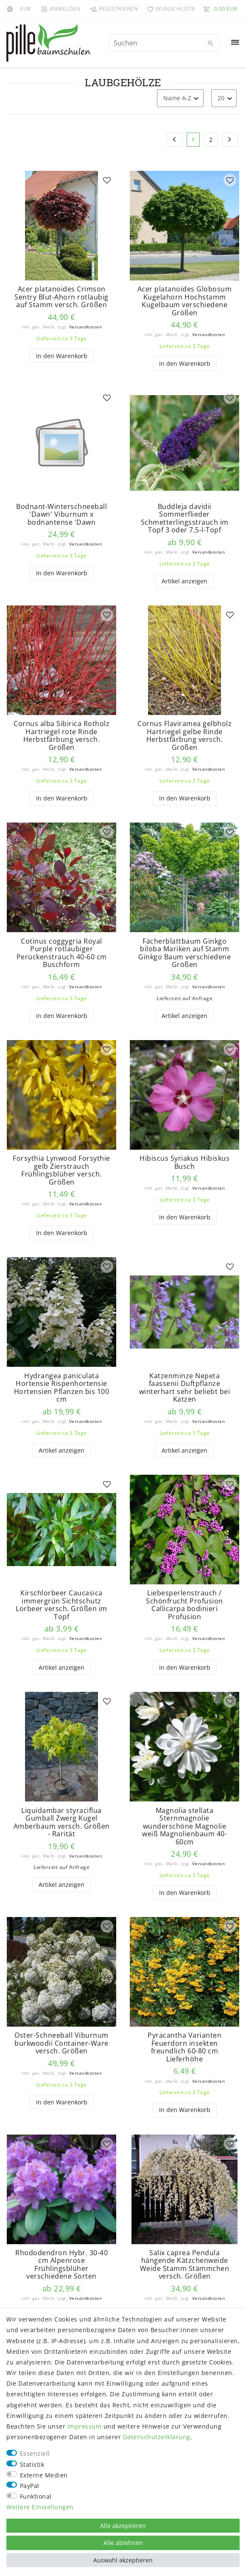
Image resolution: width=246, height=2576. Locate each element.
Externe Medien (44, 2475)
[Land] (11, 8)
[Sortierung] (180, 98)
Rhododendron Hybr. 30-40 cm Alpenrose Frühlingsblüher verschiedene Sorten (61, 2273)
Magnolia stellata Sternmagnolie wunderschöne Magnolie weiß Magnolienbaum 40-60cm (184, 1833)
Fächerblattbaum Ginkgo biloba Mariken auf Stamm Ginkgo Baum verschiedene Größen (184, 956)
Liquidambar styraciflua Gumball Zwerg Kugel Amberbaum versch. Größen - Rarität (62, 1829)
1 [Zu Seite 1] (193, 140)
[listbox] (61, 225)
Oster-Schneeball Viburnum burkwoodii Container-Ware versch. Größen (61, 2051)
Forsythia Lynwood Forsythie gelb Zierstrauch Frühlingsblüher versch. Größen (61, 1174)
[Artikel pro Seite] (224, 98)
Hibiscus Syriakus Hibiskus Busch (184, 1166)
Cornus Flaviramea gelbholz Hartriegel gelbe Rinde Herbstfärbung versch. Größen (184, 737)
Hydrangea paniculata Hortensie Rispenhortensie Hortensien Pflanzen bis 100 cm (61, 1392)
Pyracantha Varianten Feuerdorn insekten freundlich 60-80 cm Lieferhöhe (184, 2055)
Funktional (36, 2496)
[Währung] (25, 8)
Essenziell (35, 2453)
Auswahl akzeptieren (123, 2560)
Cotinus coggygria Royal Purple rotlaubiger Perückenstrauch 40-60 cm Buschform (62, 956)
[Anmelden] (61, 8)
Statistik (32, 2464)
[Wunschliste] (169, 8)
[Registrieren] (114, 8)
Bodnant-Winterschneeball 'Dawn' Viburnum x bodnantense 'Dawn (61, 515)
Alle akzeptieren (123, 2526)
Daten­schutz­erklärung (156, 2437)
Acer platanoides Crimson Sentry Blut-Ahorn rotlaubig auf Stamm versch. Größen (61, 297)
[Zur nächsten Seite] (230, 140)
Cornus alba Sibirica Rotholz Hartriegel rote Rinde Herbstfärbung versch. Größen (61, 737)
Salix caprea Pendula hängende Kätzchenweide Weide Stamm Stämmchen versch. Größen (184, 2273)
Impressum (84, 2426)
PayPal (29, 2486)
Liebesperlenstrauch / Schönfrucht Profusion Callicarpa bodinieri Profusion (184, 1610)
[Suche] (211, 43)
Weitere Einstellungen (40, 2507)
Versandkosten (85, 327)
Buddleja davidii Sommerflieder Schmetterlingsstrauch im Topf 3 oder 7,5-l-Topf (185, 519)
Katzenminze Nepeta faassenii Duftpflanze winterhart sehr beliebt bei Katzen (184, 1392)
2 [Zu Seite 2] (211, 140)
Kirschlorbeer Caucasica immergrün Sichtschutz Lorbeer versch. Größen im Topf (61, 1610)
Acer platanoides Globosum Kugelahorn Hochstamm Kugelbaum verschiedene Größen (184, 301)
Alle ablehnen (123, 2543)
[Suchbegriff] (164, 42)
